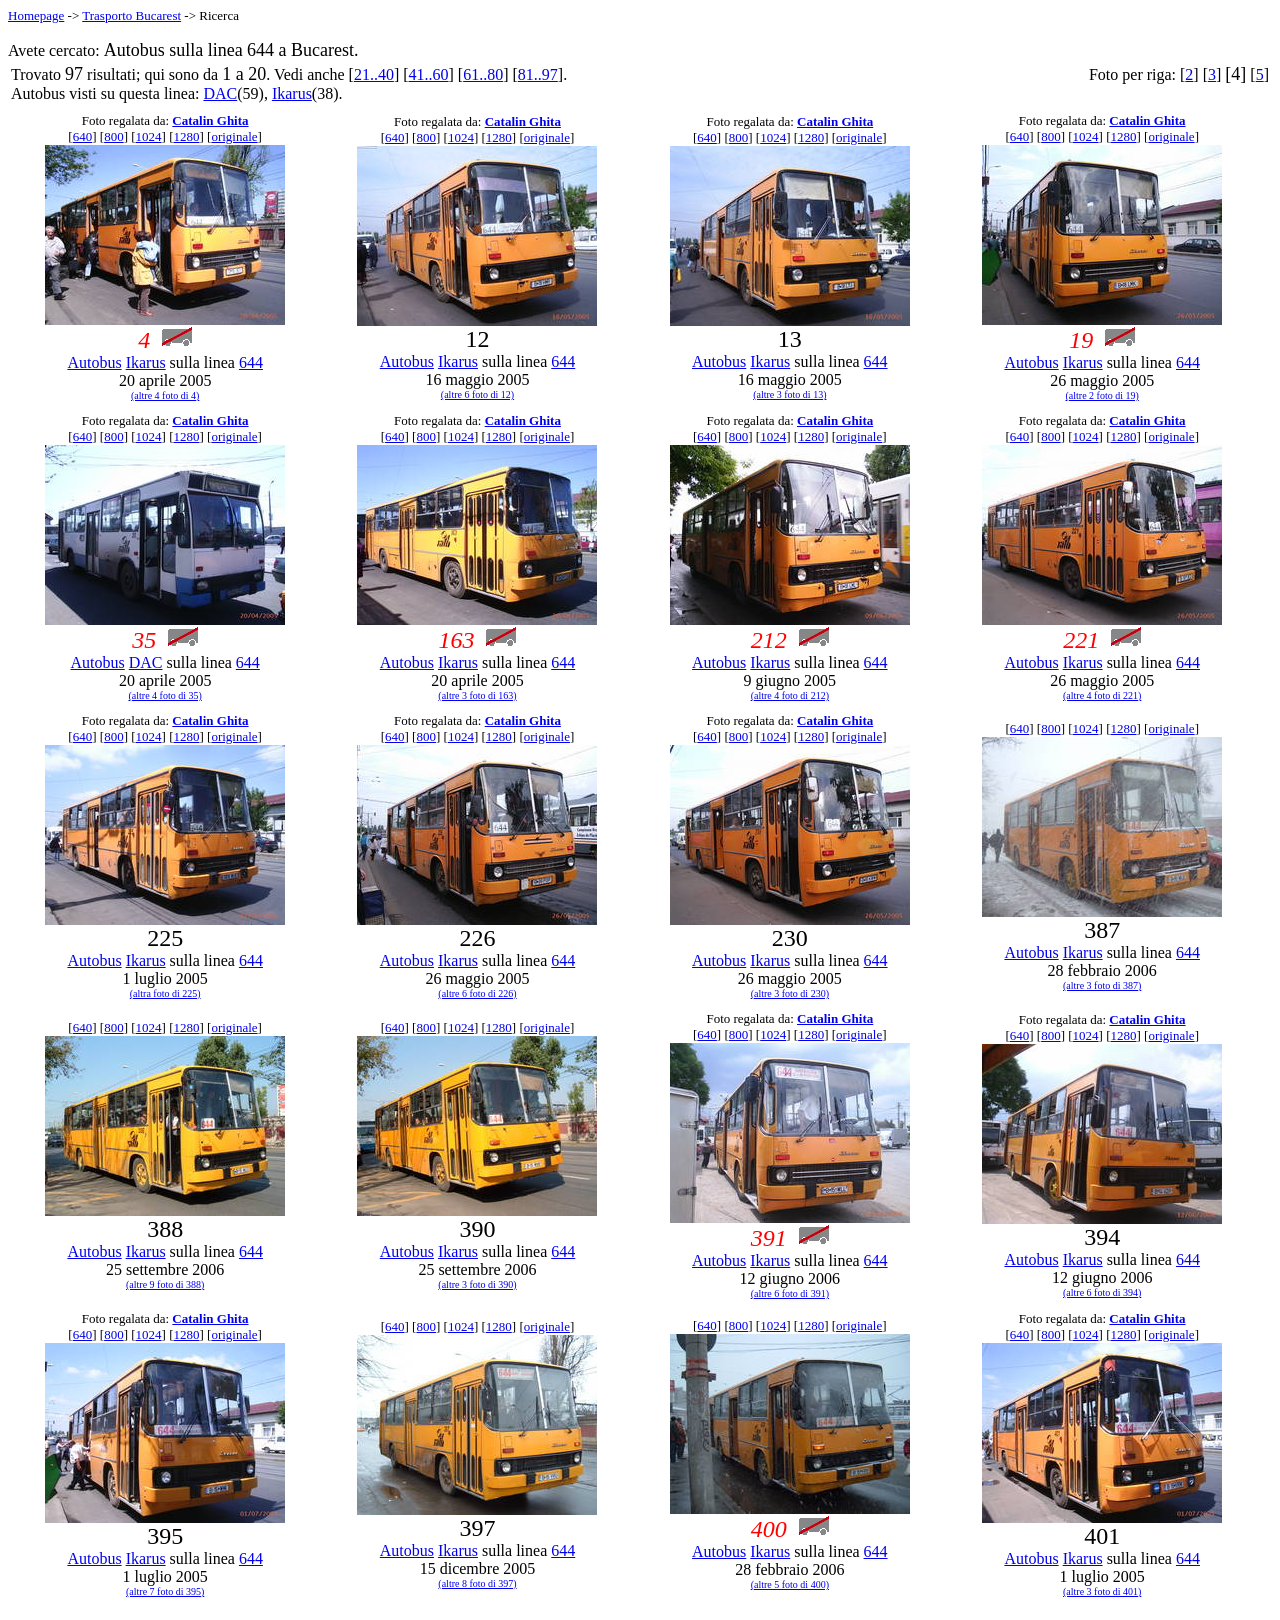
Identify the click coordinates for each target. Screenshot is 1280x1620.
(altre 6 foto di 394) (1102, 1292)
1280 (186, 136)
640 (83, 136)
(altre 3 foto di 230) (790, 993)
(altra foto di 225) (165, 993)
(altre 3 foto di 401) (1102, 1591)
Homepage (36, 15)
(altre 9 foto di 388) (165, 1284)
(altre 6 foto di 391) (790, 1293)
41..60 (429, 74)
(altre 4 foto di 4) (165, 395)
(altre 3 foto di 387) (1102, 985)
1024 (149, 136)
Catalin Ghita (210, 120)
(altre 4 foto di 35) (165, 695)
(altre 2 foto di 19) (1102, 395)
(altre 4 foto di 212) (790, 695)
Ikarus (292, 93)
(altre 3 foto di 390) (477, 1284)
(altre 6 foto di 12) (477, 394)
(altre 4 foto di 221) (1102, 695)
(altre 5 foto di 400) (790, 1584)
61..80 (483, 74)
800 (114, 136)
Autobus (94, 362)
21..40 (374, 74)
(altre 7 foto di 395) (165, 1591)
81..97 (538, 74)
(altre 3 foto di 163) (477, 695)
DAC (220, 93)
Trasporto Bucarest (131, 15)
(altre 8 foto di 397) (477, 1583)
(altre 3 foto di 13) (789, 394)
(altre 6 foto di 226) (477, 993)
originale (234, 136)
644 (251, 362)
